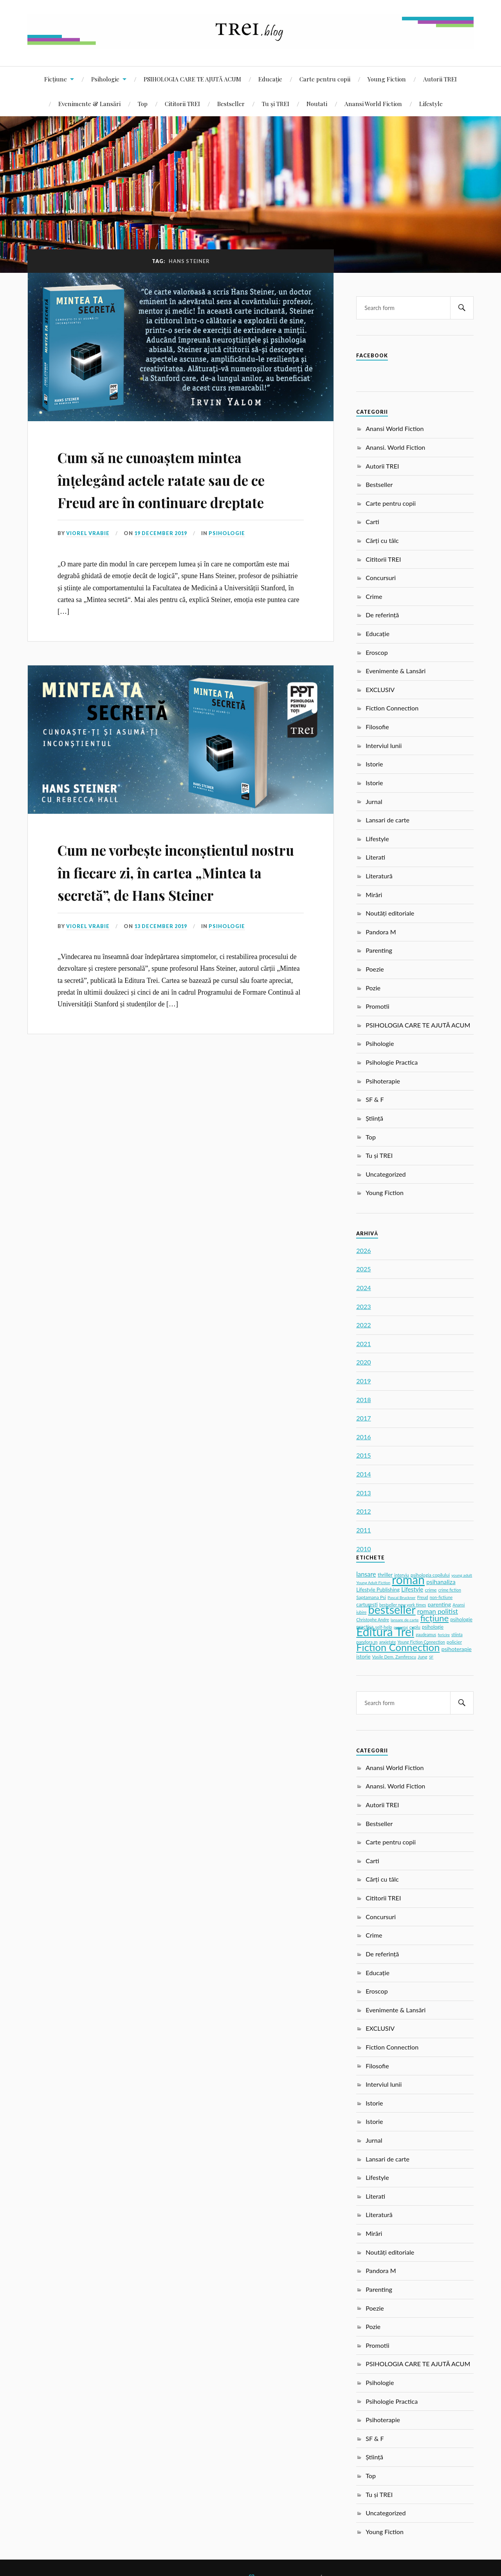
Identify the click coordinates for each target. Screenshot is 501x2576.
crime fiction (449, 1589)
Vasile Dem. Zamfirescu (394, 1656)
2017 (363, 1418)
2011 (363, 1530)
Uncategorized (385, 1174)
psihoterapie (457, 1649)
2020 (363, 1362)
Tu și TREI (275, 103)
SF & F (375, 1099)
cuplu (414, 1627)
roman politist (437, 1611)
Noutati (316, 103)
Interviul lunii (384, 745)
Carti (372, 521)
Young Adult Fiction (373, 1582)
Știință (374, 1118)
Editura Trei (385, 1631)
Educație (270, 79)
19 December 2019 (161, 556)
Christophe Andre (372, 1619)
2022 (363, 1325)
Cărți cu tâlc (382, 540)
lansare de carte (405, 1619)
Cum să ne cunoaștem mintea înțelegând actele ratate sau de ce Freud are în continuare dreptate (179, 489)
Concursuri (381, 577)
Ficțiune (55, 79)
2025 (363, 1269)
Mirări (374, 894)
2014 (363, 1474)
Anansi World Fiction (373, 103)
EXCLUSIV (380, 689)
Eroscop (377, 652)
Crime (374, 596)
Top (143, 103)
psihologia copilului (430, 1575)
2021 (363, 1343)
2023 (363, 1306)
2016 (363, 1436)
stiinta (456, 1634)
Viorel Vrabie (88, 556)
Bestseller (231, 103)
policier (454, 1642)
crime (431, 1590)
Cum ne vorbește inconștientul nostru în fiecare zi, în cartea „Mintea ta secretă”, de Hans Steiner (179, 904)
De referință (382, 614)
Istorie (374, 764)
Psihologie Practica (392, 1062)
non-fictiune (441, 1597)
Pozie (373, 987)
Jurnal (374, 801)
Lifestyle (431, 103)
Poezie (375, 969)
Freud (422, 1597)
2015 (363, 1455)
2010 (363, 1548)
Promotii (377, 1006)
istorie (363, 1656)
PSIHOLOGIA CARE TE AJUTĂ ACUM (192, 79)
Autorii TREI (440, 79)
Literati (375, 857)
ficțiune (434, 1618)
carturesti (367, 1604)
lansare (366, 1574)
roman (408, 1579)
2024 (363, 1287)
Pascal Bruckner (401, 1597)
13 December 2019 (161, 971)
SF (431, 1657)
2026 (363, 1250)
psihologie (432, 1627)
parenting (439, 1604)
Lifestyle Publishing (378, 1589)
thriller (385, 1575)
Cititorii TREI (182, 103)
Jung (422, 1657)
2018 (363, 1399)
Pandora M (381, 932)
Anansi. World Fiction (395, 447)
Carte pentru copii (324, 79)
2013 (363, 1492)
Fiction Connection (392, 708)
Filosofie (377, 726)
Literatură (379, 876)
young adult (461, 1575)
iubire (361, 1612)
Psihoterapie (383, 1081)
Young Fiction (387, 79)
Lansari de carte (387, 820)
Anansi (458, 1605)
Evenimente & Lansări (89, 103)
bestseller (391, 1609)
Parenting (379, 950)
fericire (444, 1634)
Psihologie (105, 79)
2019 (363, 1380)
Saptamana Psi (371, 1597)
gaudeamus (426, 1634)
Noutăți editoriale (390, 913)
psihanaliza (441, 1581)
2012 (363, 1511)
